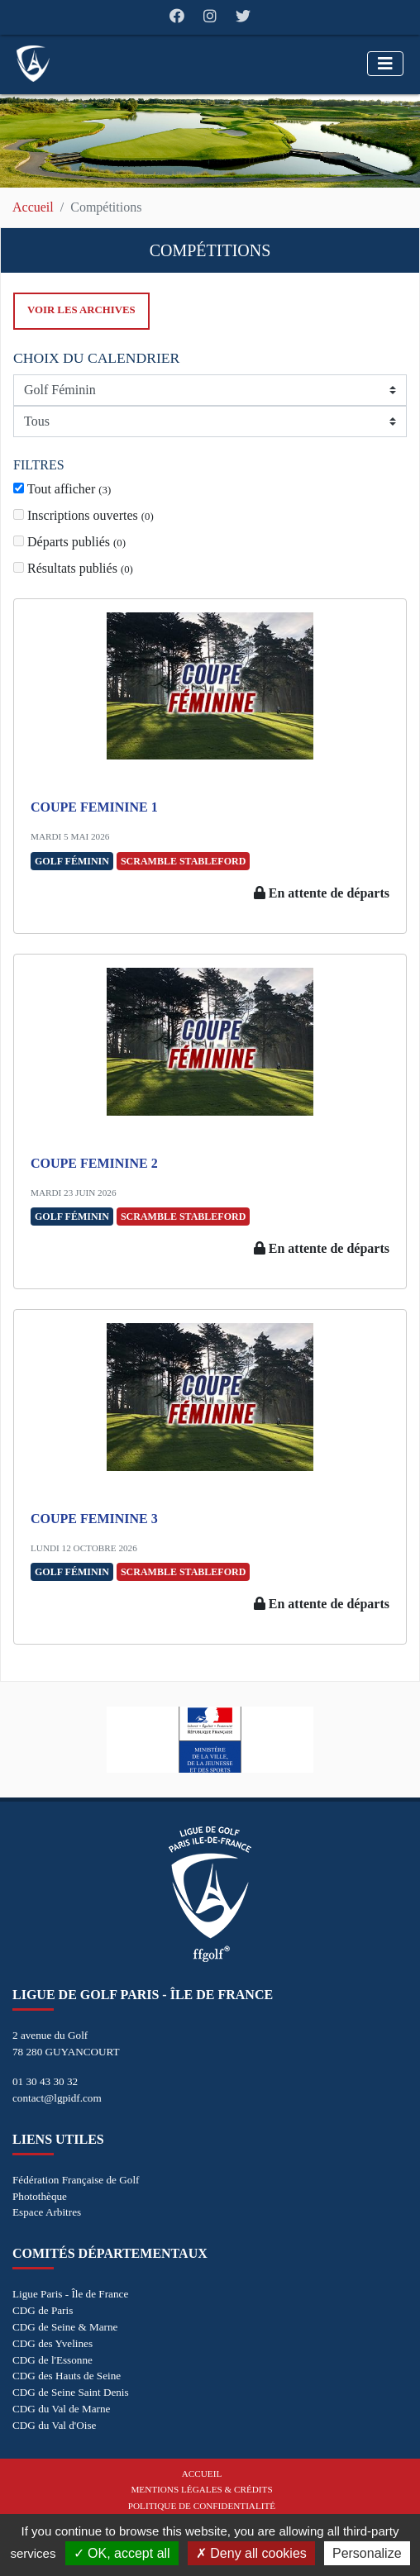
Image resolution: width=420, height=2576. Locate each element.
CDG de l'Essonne (52, 2360)
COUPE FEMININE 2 (94, 1163)
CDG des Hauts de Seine (66, 2375)
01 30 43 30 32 (45, 2081)
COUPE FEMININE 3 (94, 1519)
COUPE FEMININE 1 (94, 807)
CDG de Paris (42, 2310)
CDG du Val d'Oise (54, 2425)
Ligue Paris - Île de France (70, 2294)
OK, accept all (122, 2553)
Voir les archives (81, 310)
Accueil (33, 207)
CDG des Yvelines (52, 2343)
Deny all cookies (251, 2553)
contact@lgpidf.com (57, 2098)
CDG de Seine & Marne (64, 2327)
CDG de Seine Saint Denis (70, 2392)
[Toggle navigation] (385, 63)
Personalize (367, 2553)
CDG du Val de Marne (61, 2408)
